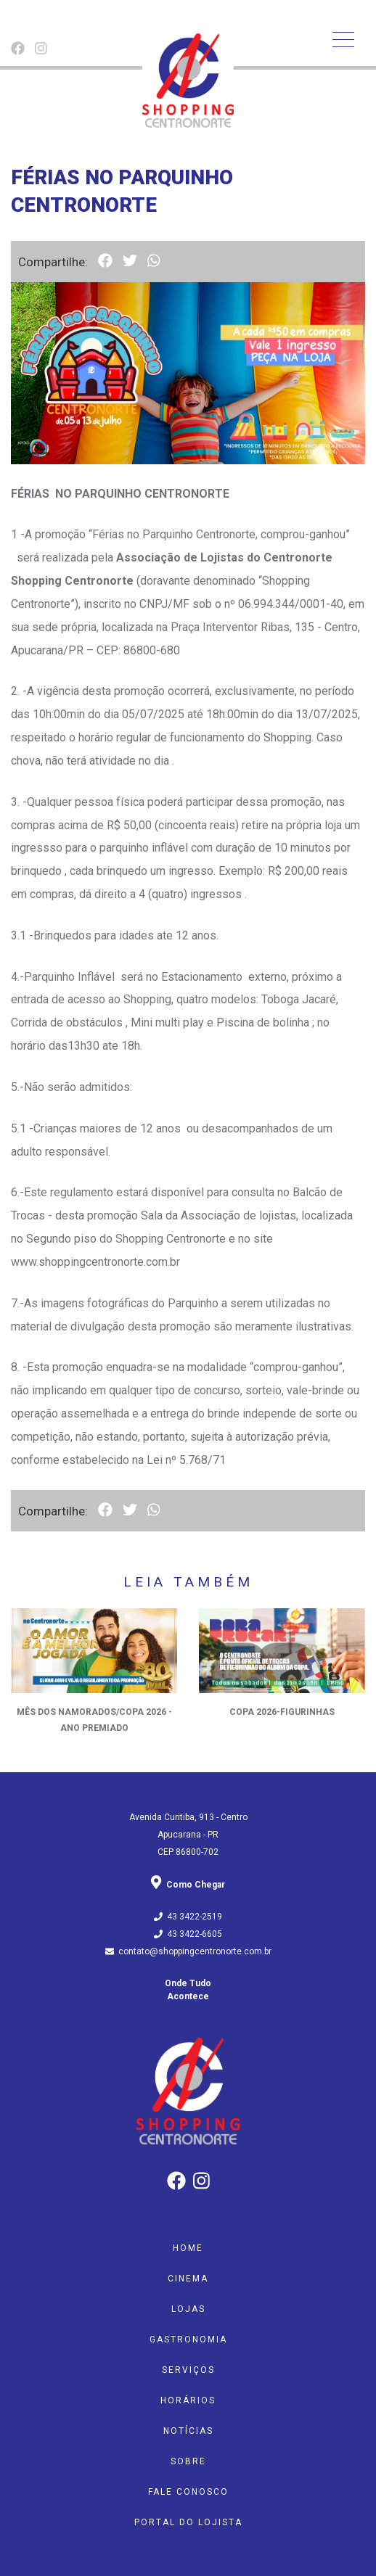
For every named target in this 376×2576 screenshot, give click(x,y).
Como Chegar (187, 1885)
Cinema (188, 2278)
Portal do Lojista (188, 2522)
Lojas (188, 2309)
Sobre (188, 2461)
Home (188, 2248)
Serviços (188, 2370)
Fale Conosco (188, 2492)
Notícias (188, 2431)
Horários (188, 2400)
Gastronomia (188, 2339)
